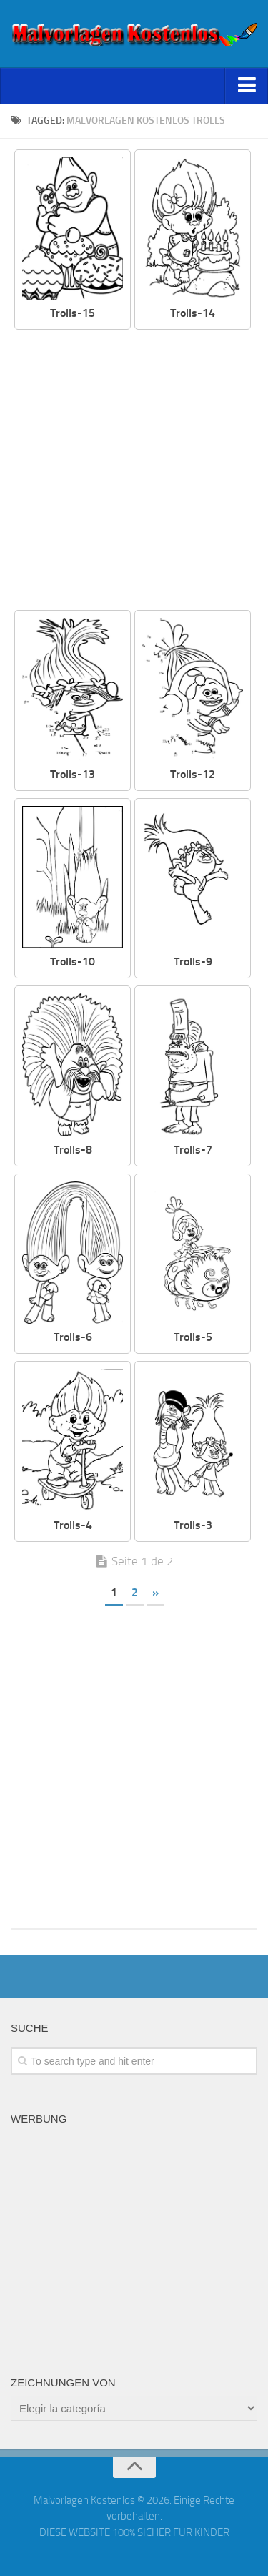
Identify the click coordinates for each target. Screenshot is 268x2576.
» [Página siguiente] (155, 1592)
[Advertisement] (134, 471)
